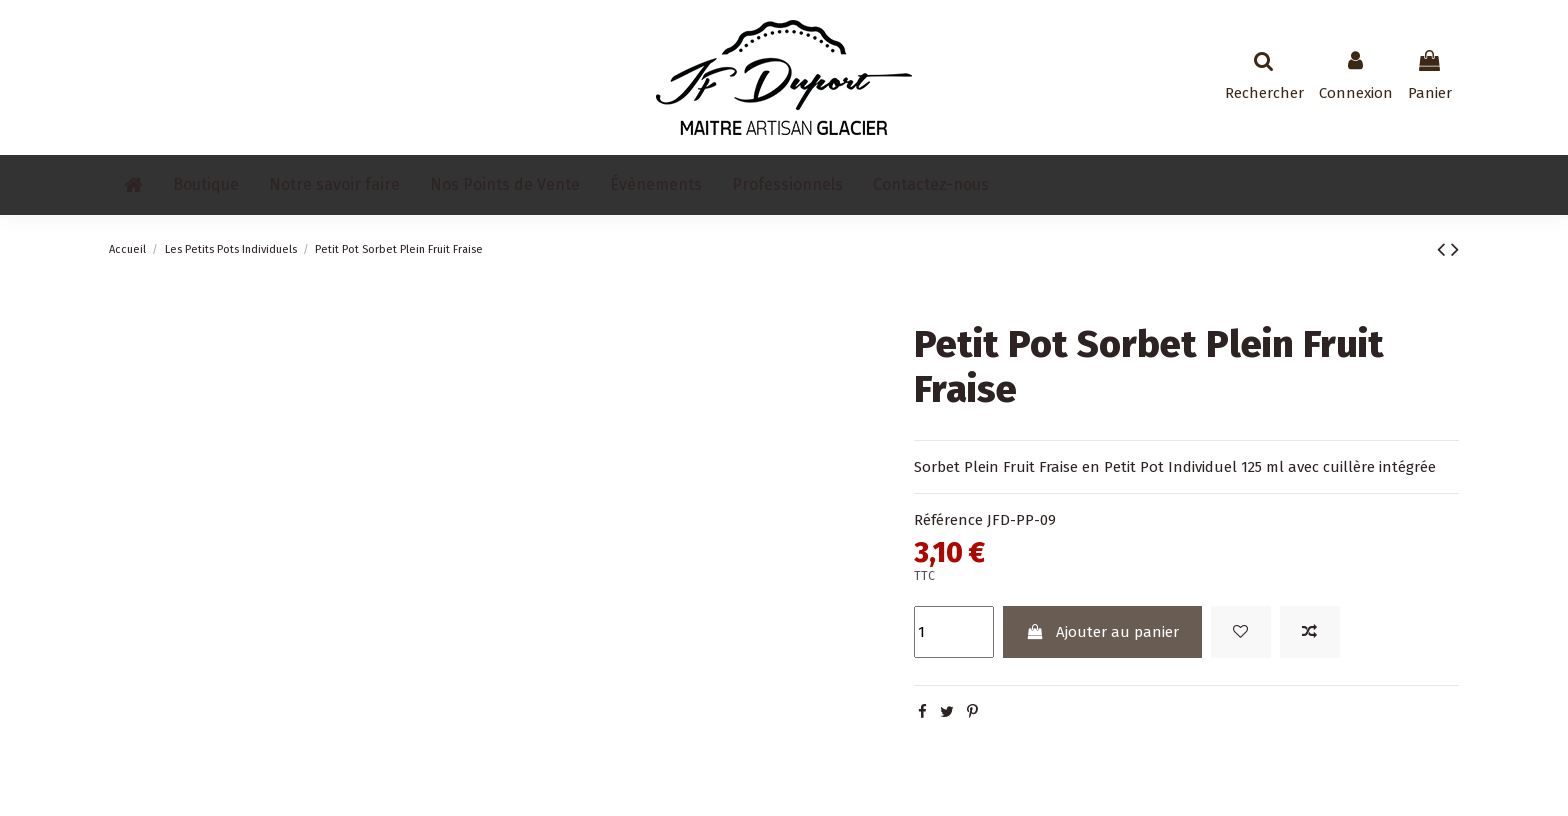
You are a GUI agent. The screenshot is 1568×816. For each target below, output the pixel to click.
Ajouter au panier (1102, 632)
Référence (948, 520)
